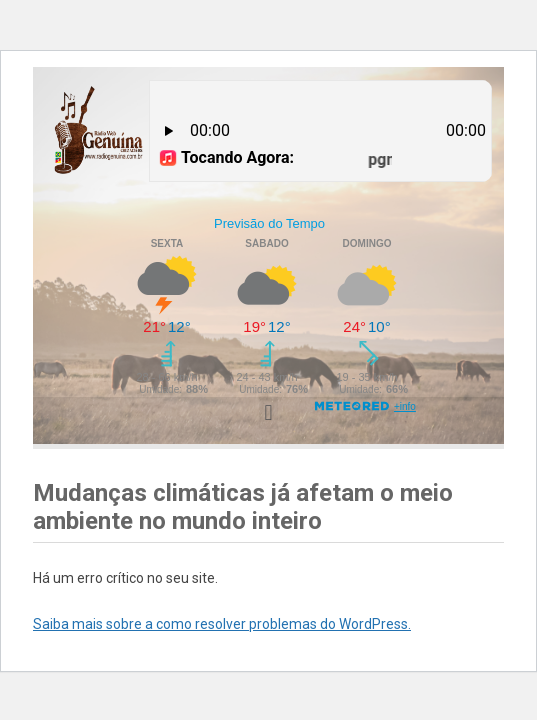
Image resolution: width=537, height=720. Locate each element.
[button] (268, 412)
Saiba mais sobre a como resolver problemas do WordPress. (222, 624)
